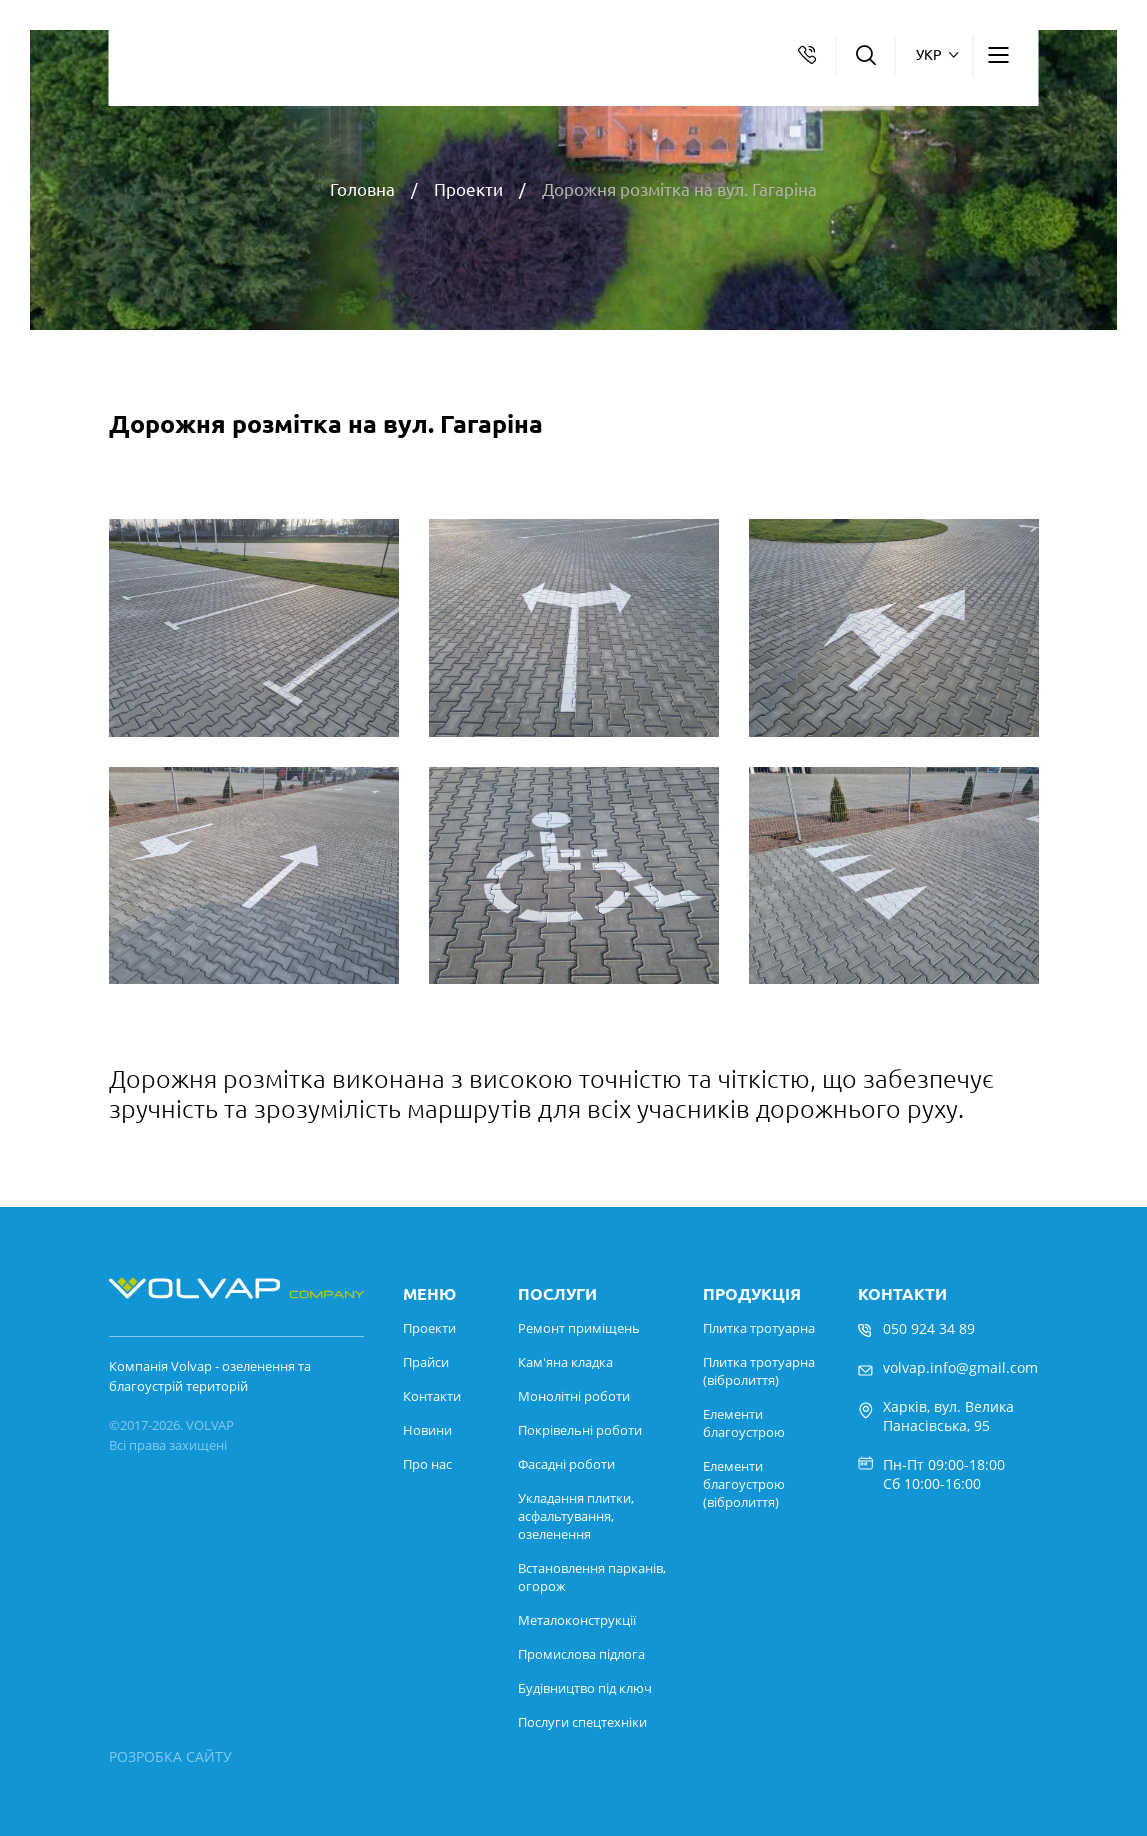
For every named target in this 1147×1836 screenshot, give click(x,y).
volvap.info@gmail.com (960, 1367)
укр (929, 55)
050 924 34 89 (929, 1328)
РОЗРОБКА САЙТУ (170, 1756)
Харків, (906, 1406)
